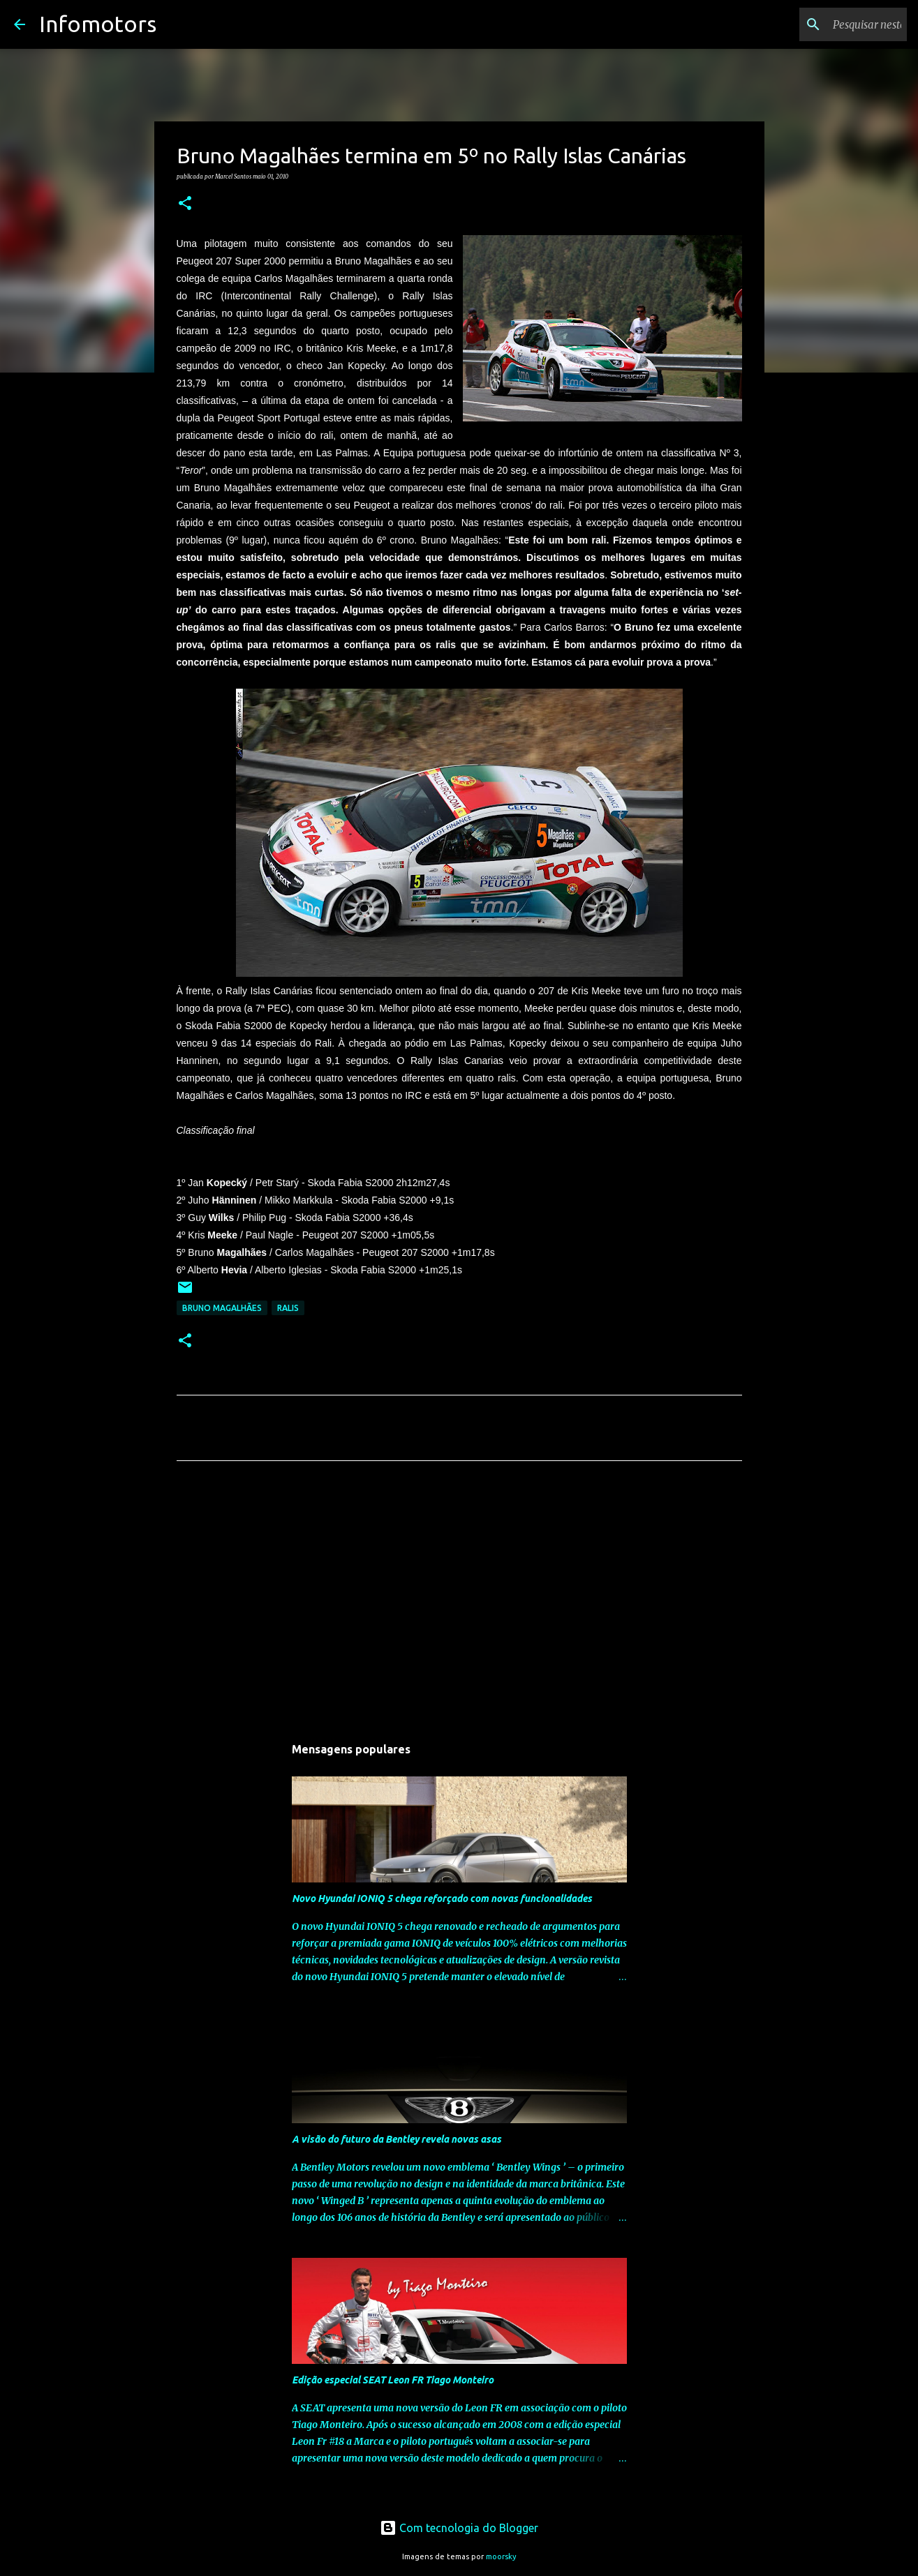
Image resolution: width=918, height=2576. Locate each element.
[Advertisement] (459, 1602)
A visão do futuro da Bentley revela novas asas (396, 2139)
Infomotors (97, 23)
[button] (185, 204)
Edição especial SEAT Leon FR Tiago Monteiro (393, 2380)
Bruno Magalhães (222, 1307)
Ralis (288, 1307)
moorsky (501, 2556)
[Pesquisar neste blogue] (833, 24)
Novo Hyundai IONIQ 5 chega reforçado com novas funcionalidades (442, 1898)
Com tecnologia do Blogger (459, 2528)
